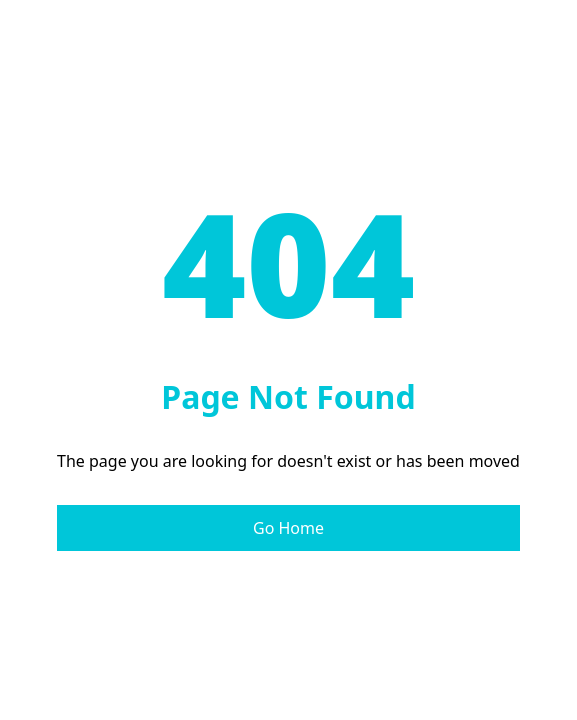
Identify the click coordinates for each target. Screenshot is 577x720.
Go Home (288, 528)
